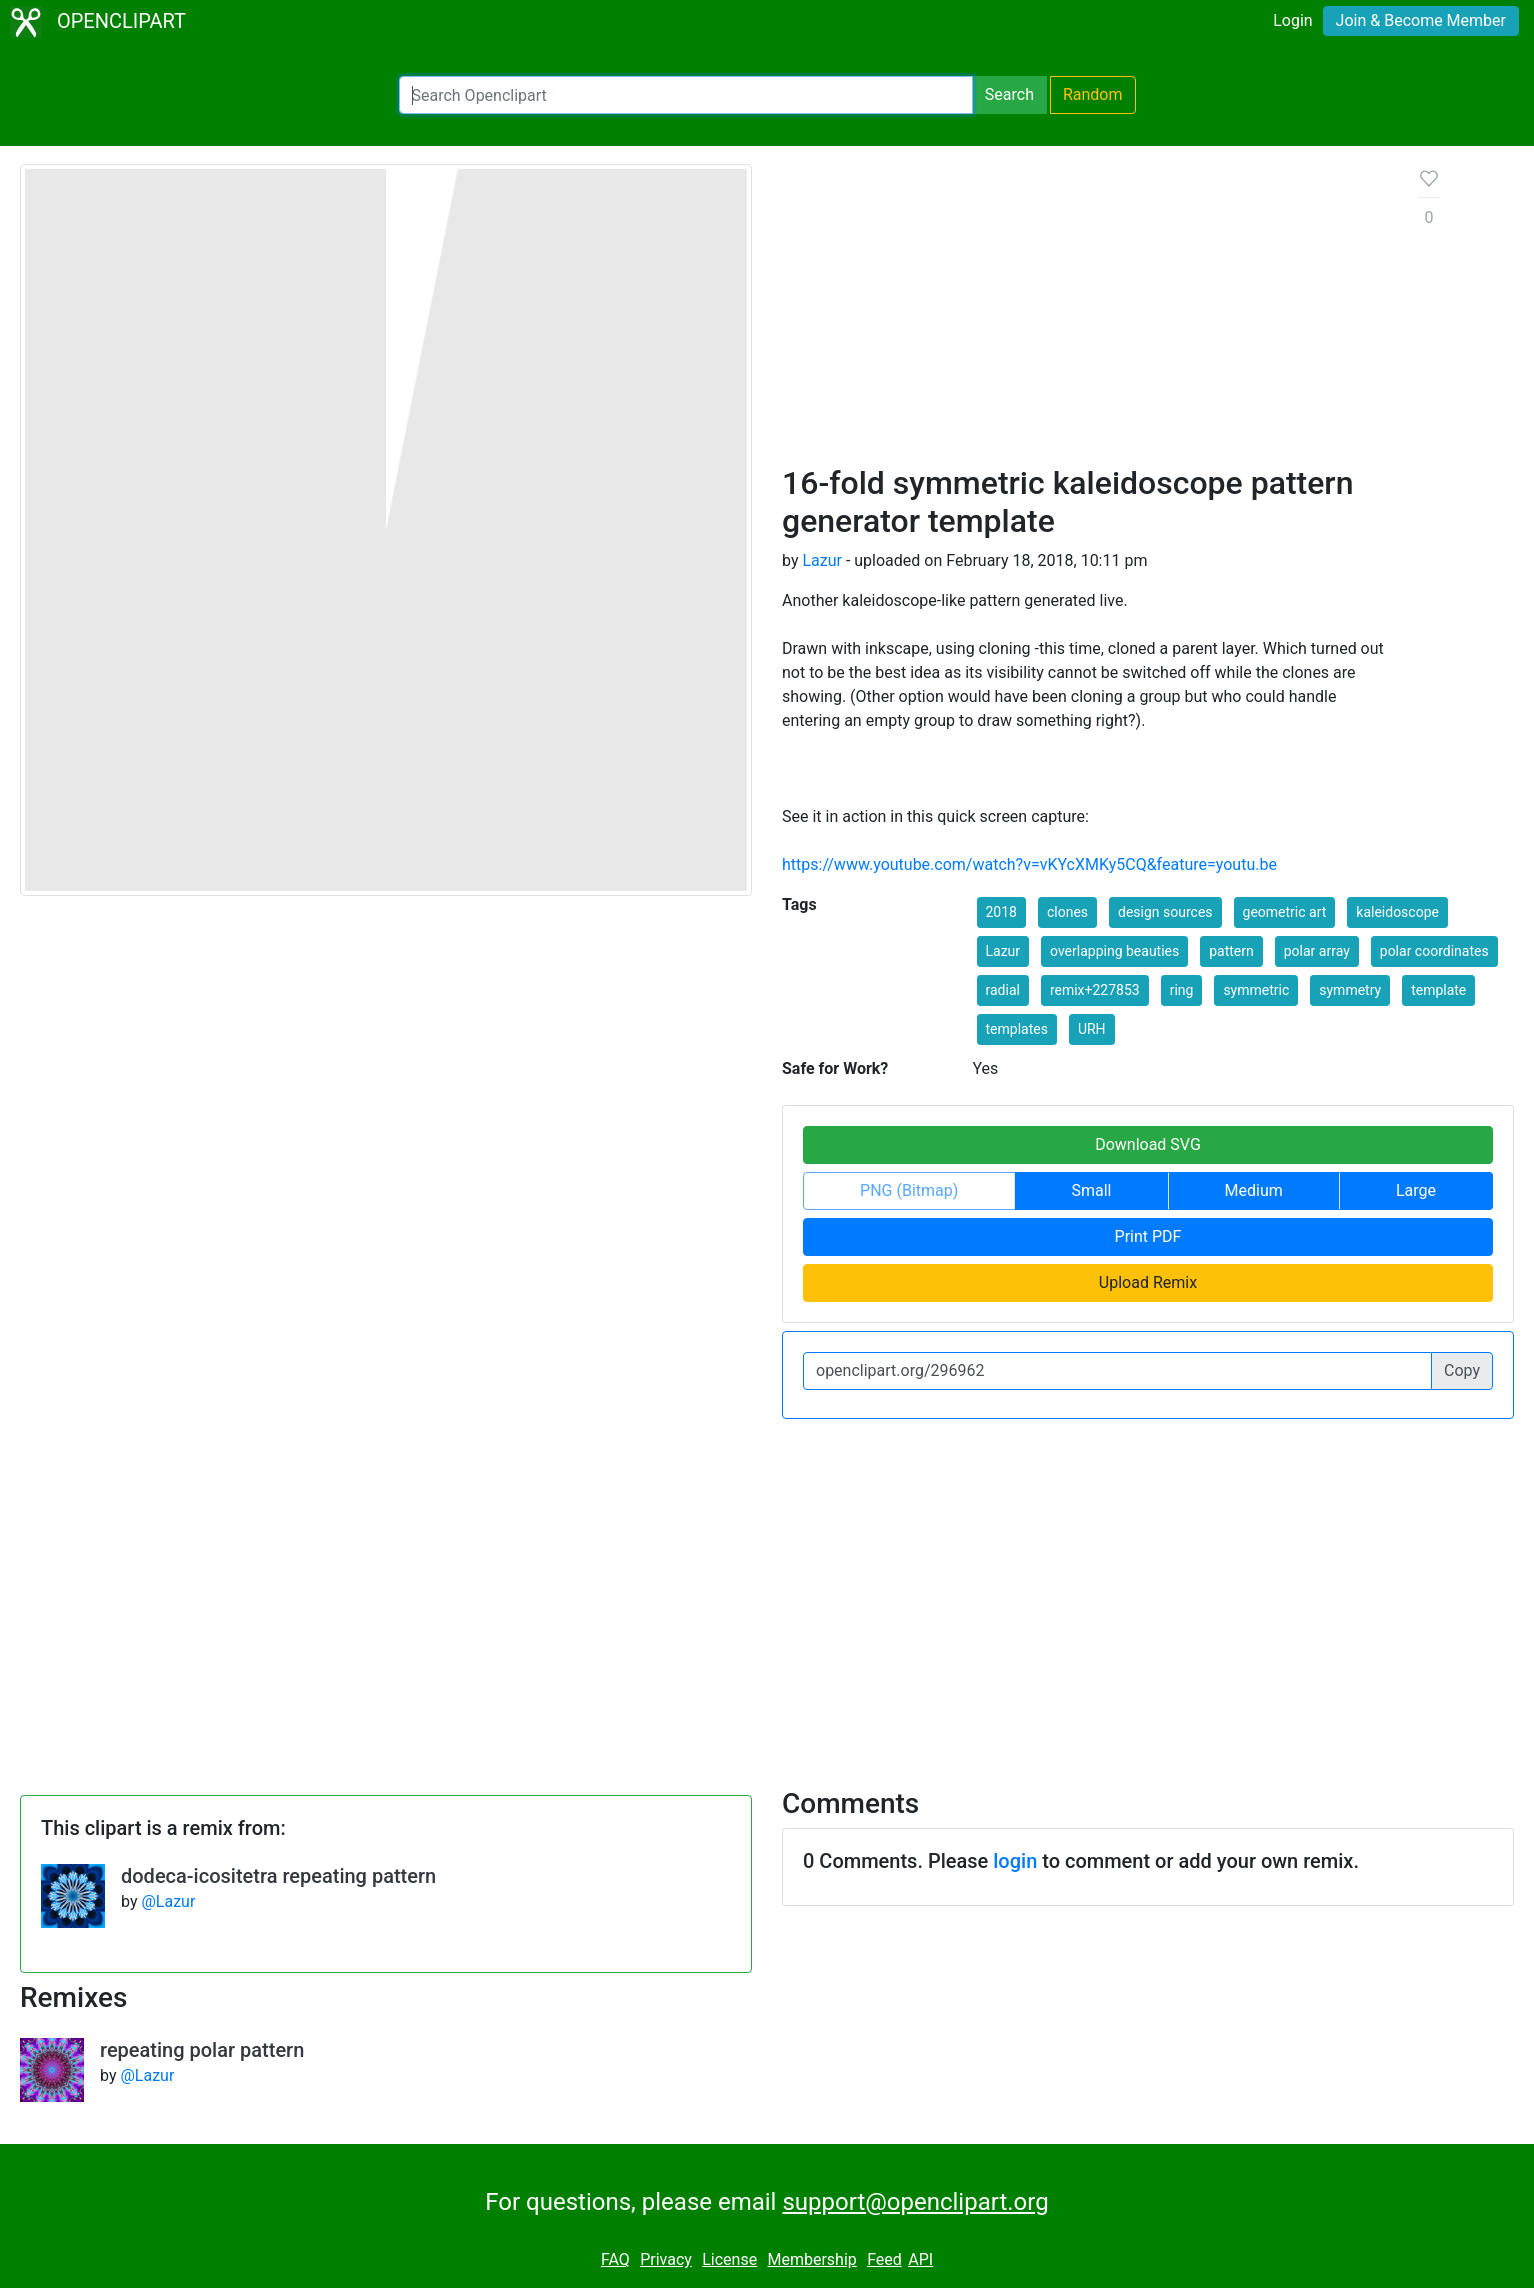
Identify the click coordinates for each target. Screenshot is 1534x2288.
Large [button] (1416, 1190)
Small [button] (1091, 1190)
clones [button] (1067, 912)
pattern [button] (1231, 951)
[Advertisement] (1084, 314)
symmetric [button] (1256, 990)
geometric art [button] (1285, 912)
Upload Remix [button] (1148, 1282)
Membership (811, 2259)
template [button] (1438, 990)
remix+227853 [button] (1095, 990)
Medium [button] (1254, 1190)
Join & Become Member (1421, 20)
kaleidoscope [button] (1397, 912)
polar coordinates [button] (1434, 951)
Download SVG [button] (1148, 1144)
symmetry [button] (1350, 990)
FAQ (615, 2259)
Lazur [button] (1003, 951)
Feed (884, 2259)
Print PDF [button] (1148, 1236)
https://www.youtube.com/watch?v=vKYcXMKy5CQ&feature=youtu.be (1029, 864)
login (1015, 1861)
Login (1292, 20)
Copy (1462, 1370)
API (920, 2259)
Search (1009, 94)
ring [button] (1182, 990)
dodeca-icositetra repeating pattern (278, 1876)
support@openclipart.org (915, 2202)
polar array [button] (1317, 951)
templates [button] (1017, 1029)
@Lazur (168, 1901)
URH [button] (1092, 1029)
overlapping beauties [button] (1114, 951)
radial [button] (1003, 990)
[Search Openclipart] (686, 95)
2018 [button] (1001, 912)
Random (1093, 94)
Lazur (822, 560)
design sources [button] (1165, 912)
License (729, 2259)
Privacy (666, 2259)
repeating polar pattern (202, 2050)
